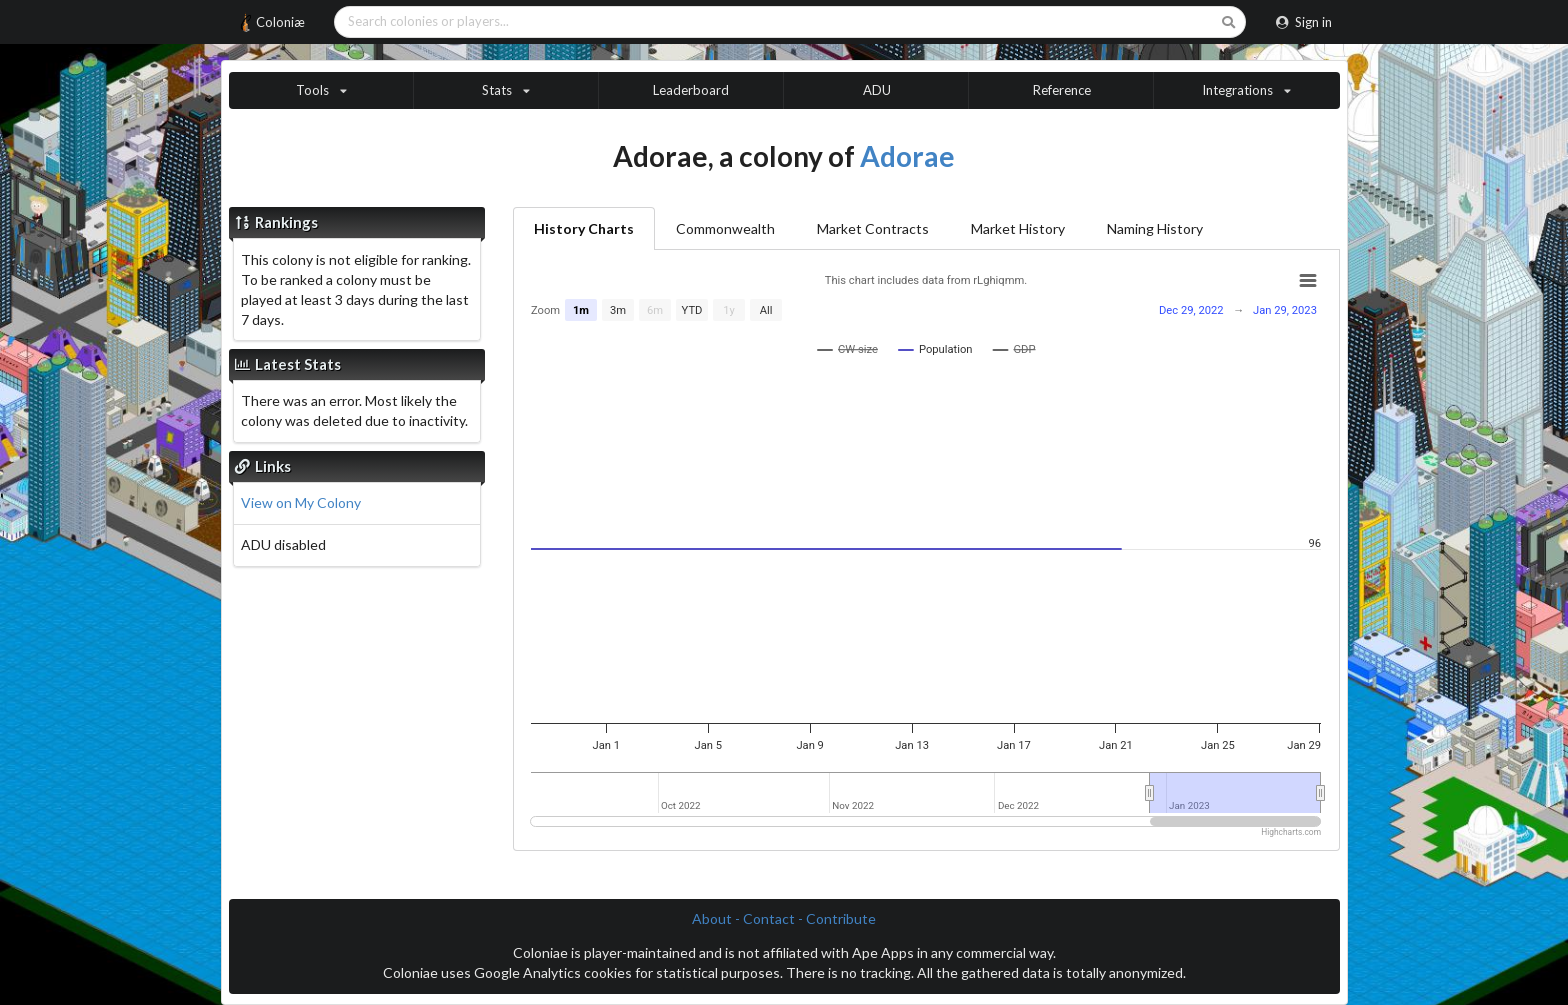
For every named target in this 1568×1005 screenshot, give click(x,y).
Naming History (1155, 228)
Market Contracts (873, 228)
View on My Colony (301, 502)
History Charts (584, 228)
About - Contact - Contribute (784, 918)
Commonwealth (725, 228)
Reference (1062, 90)
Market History (1018, 228)
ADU (877, 90)
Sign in (1303, 22)
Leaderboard (691, 90)
